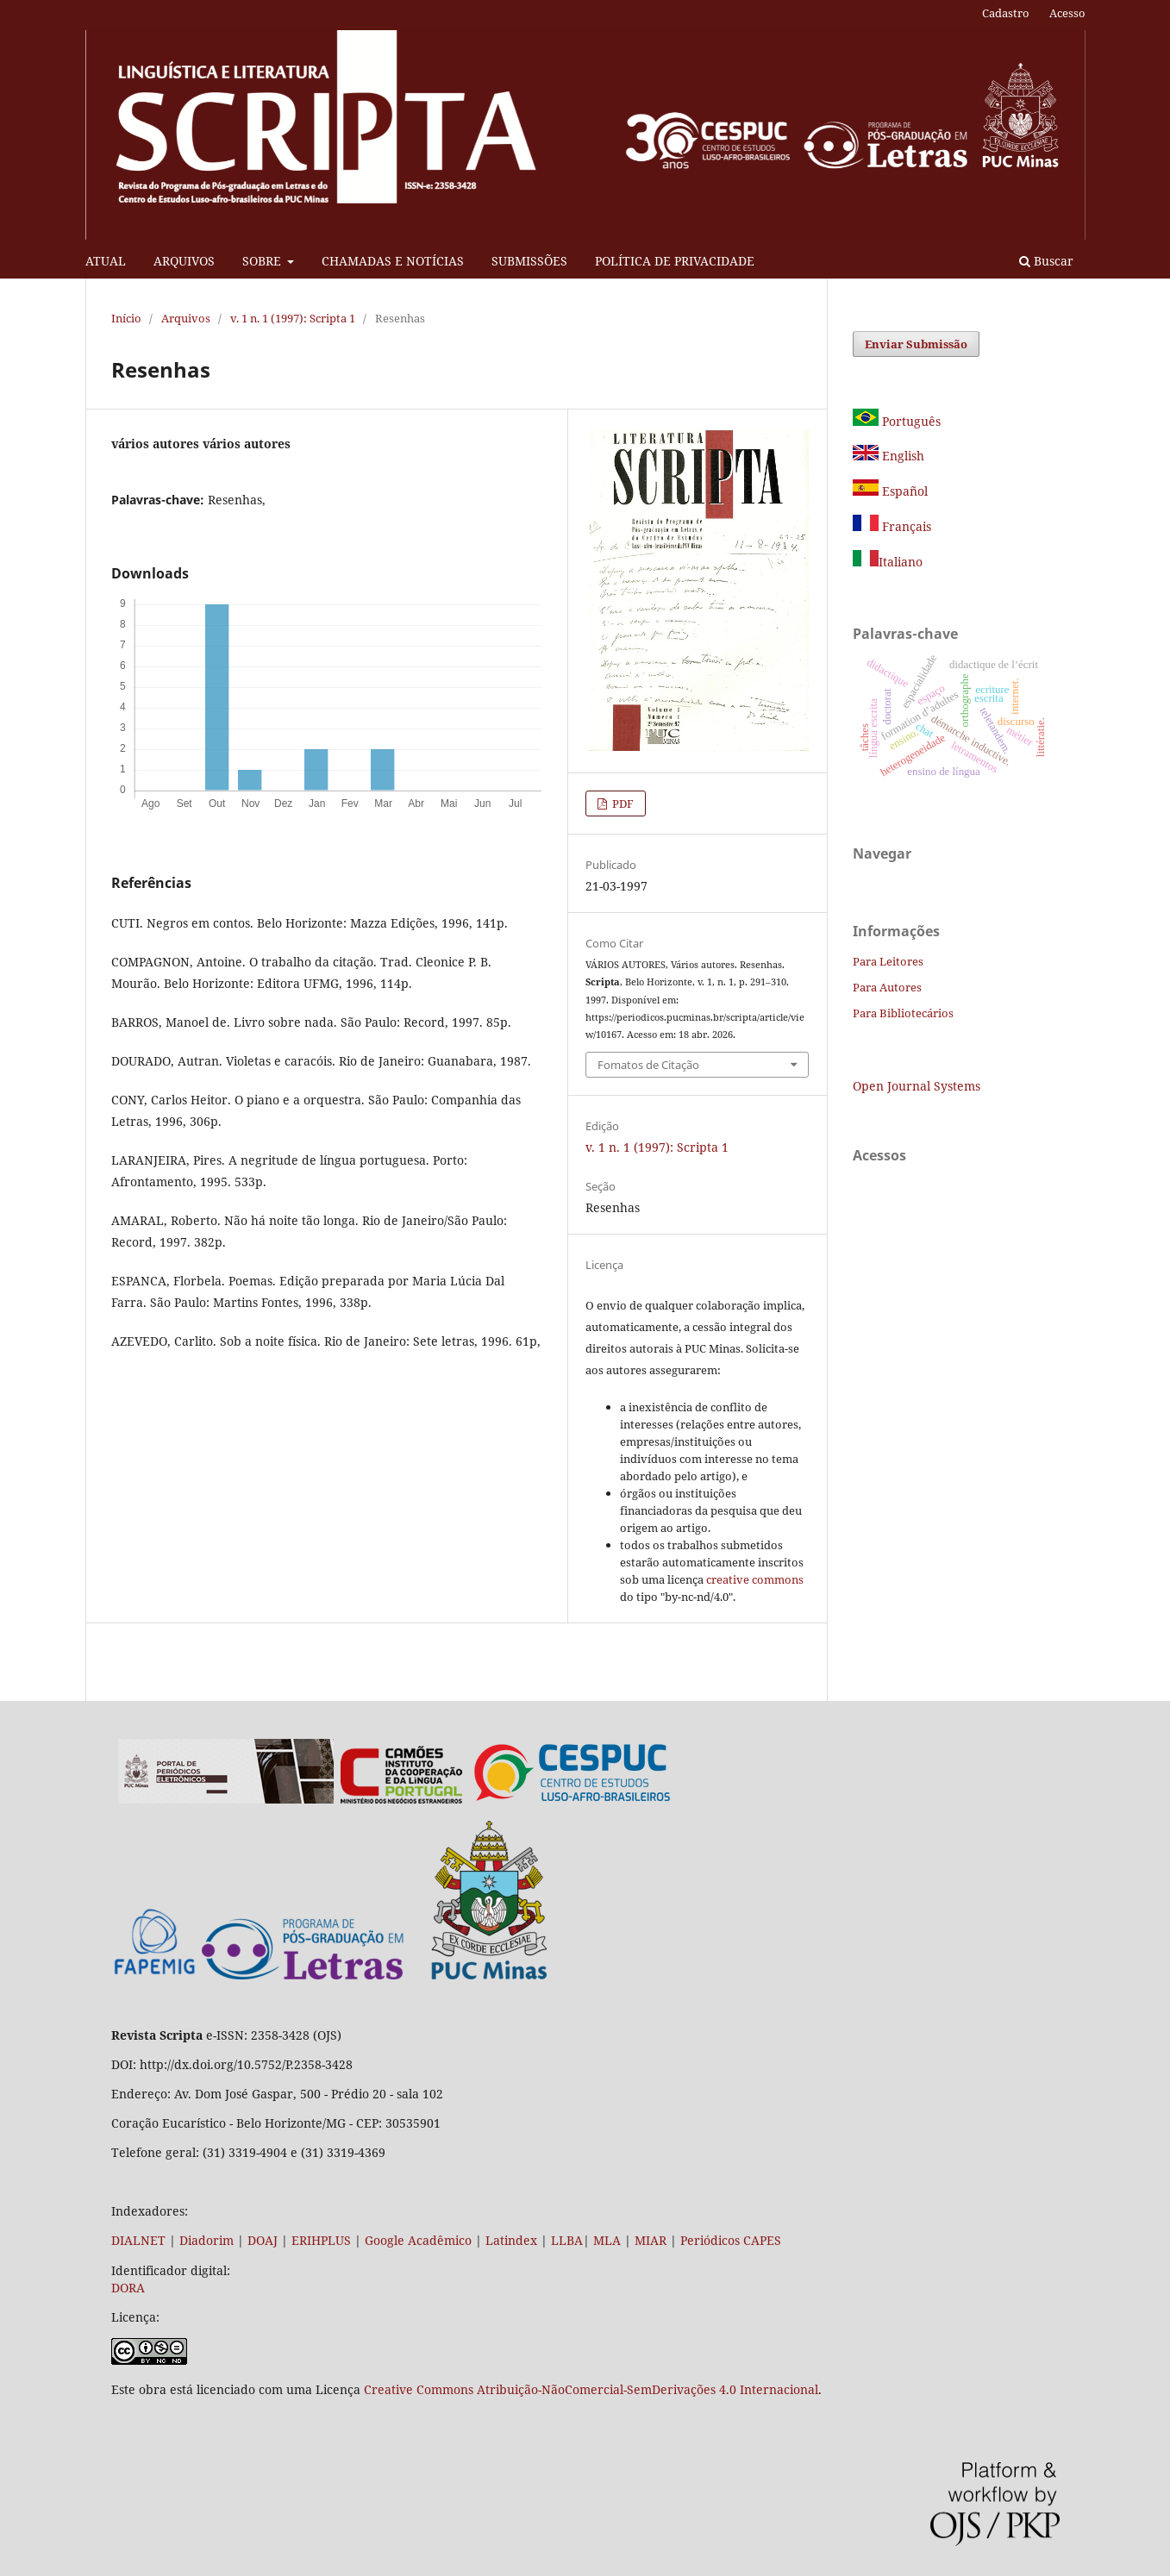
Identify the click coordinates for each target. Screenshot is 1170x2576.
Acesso (1067, 13)
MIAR (650, 2240)
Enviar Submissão (916, 344)
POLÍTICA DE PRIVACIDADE (674, 261)
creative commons (755, 1579)
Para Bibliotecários (903, 1013)
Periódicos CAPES (730, 2240)
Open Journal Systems (916, 1086)
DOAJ (262, 2240)
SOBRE (263, 261)
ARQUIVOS (184, 261)
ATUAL (105, 261)
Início (126, 318)
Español (890, 491)
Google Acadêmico (418, 2240)
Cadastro (1005, 13)
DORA (128, 2287)
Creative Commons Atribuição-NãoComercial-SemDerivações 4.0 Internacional (591, 2389)
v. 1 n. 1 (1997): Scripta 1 (292, 318)
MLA (607, 2240)
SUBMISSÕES (529, 261)
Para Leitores (888, 961)
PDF (622, 803)
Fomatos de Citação (648, 1064)
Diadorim (206, 2240)
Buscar (1046, 261)
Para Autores (887, 987)
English (888, 455)
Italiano (888, 561)
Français (905, 526)
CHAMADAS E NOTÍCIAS (393, 261)
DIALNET (138, 2240)
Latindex (511, 2240)
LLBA (567, 2240)
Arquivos (185, 318)
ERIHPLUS (319, 2240)
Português (897, 421)
